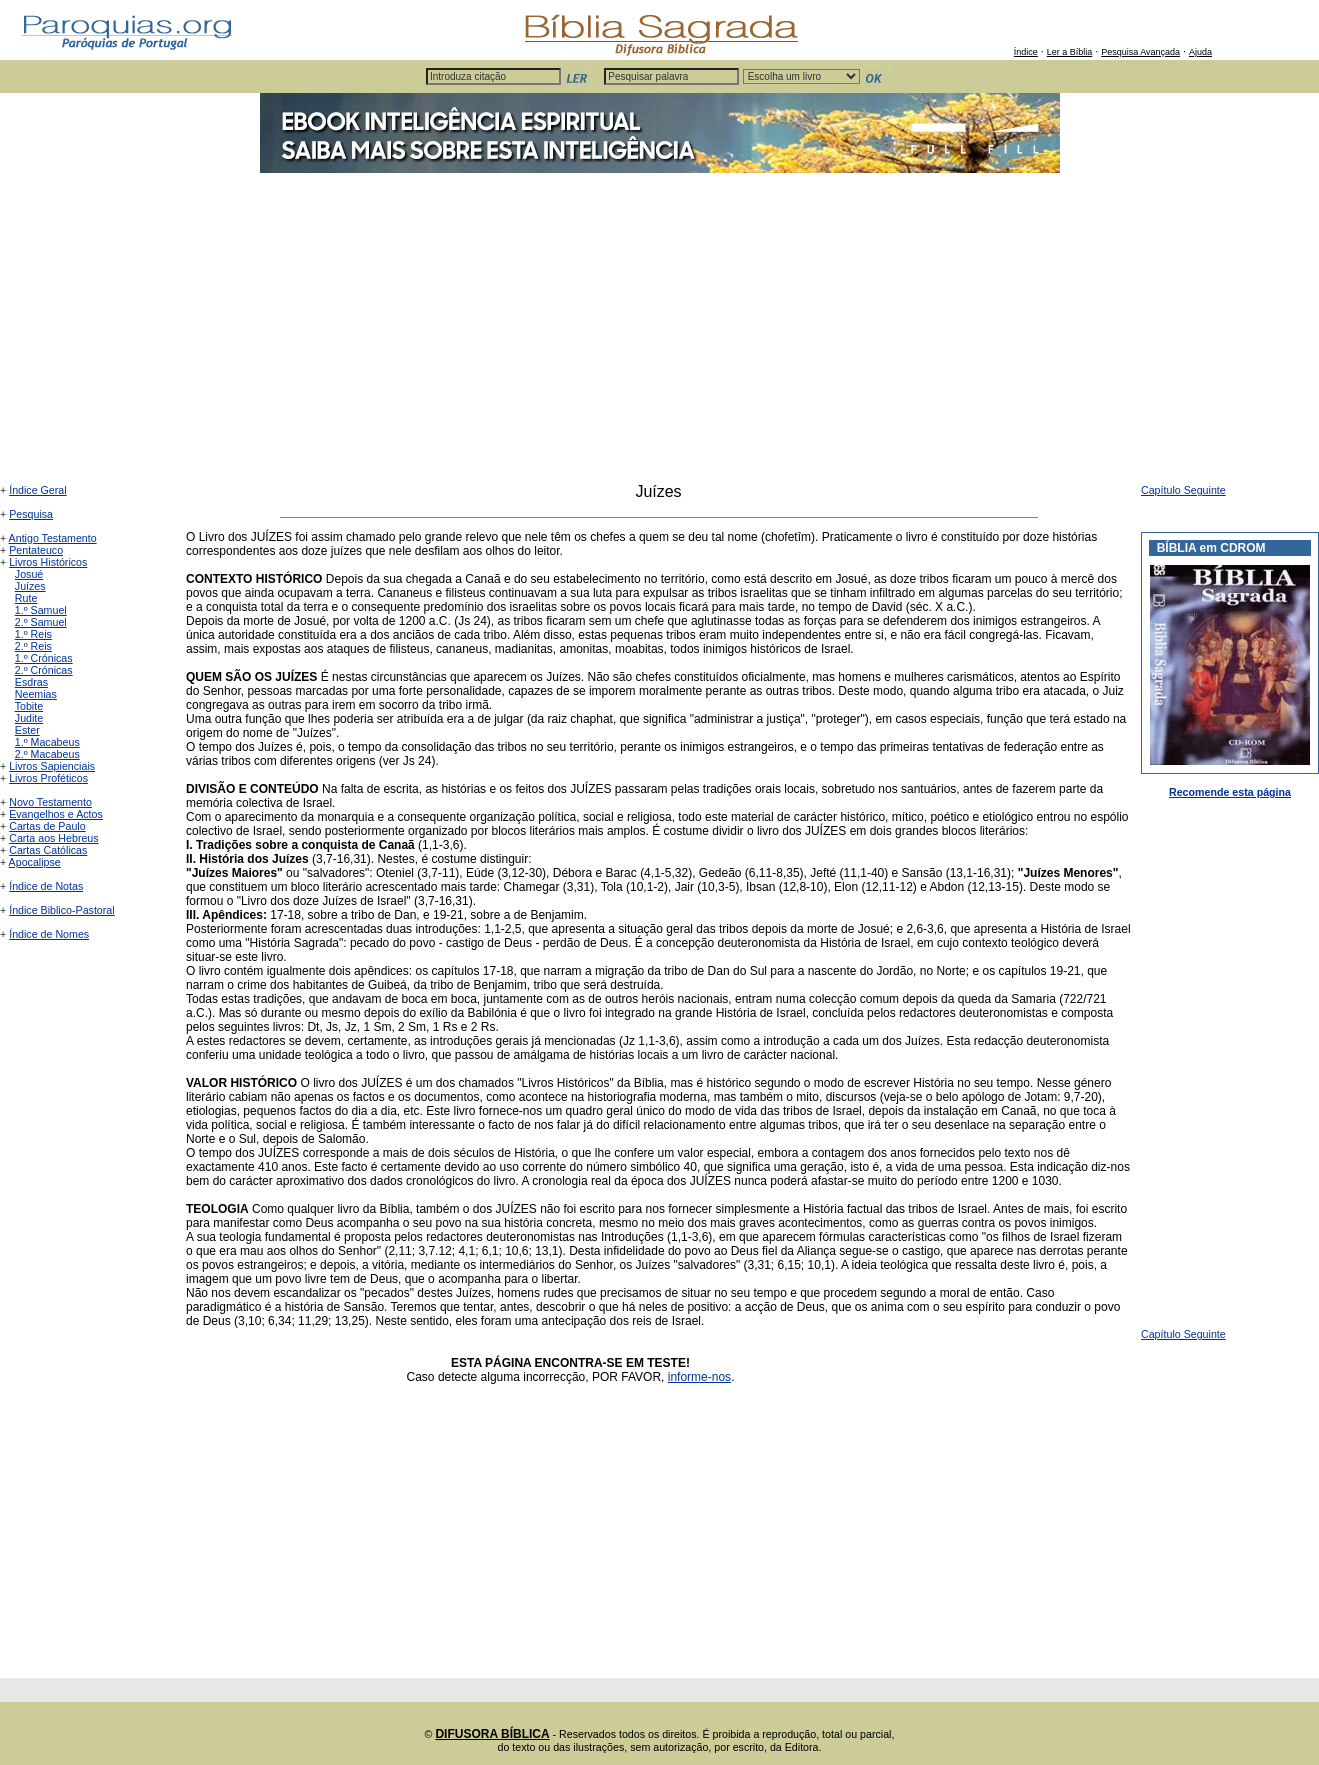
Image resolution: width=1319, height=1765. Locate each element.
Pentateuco (36, 550)
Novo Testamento (50, 802)
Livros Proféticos (48, 778)
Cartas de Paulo (47, 826)
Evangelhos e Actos (56, 814)
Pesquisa (31, 514)
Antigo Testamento (53, 538)
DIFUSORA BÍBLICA (492, 1734)
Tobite (29, 706)
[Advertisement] (660, 333)
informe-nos (699, 1377)
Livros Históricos (48, 562)
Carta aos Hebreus (53, 838)
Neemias (36, 694)
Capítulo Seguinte (1183, 490)
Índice (1026, 52)
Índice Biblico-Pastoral (61, 910)
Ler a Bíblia (1070, 52)
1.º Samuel (41, 610)
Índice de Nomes (49, 934)
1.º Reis (33, 634)
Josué (29, 574)
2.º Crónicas (44, 670)
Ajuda (1200, 52)
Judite (29, 718)
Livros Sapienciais (52, 766)
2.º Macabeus (47, 754)
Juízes (30, 586)
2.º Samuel (41, 622)
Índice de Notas (46, 886)
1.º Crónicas (44, 658)
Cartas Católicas (48, 850)
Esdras (31, 682)
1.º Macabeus (47, 742)
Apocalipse (35, 862)
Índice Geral (37, 490)
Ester (27, 730)
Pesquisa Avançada (1140, 52)
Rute (26, 598)
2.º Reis (33, 646)
